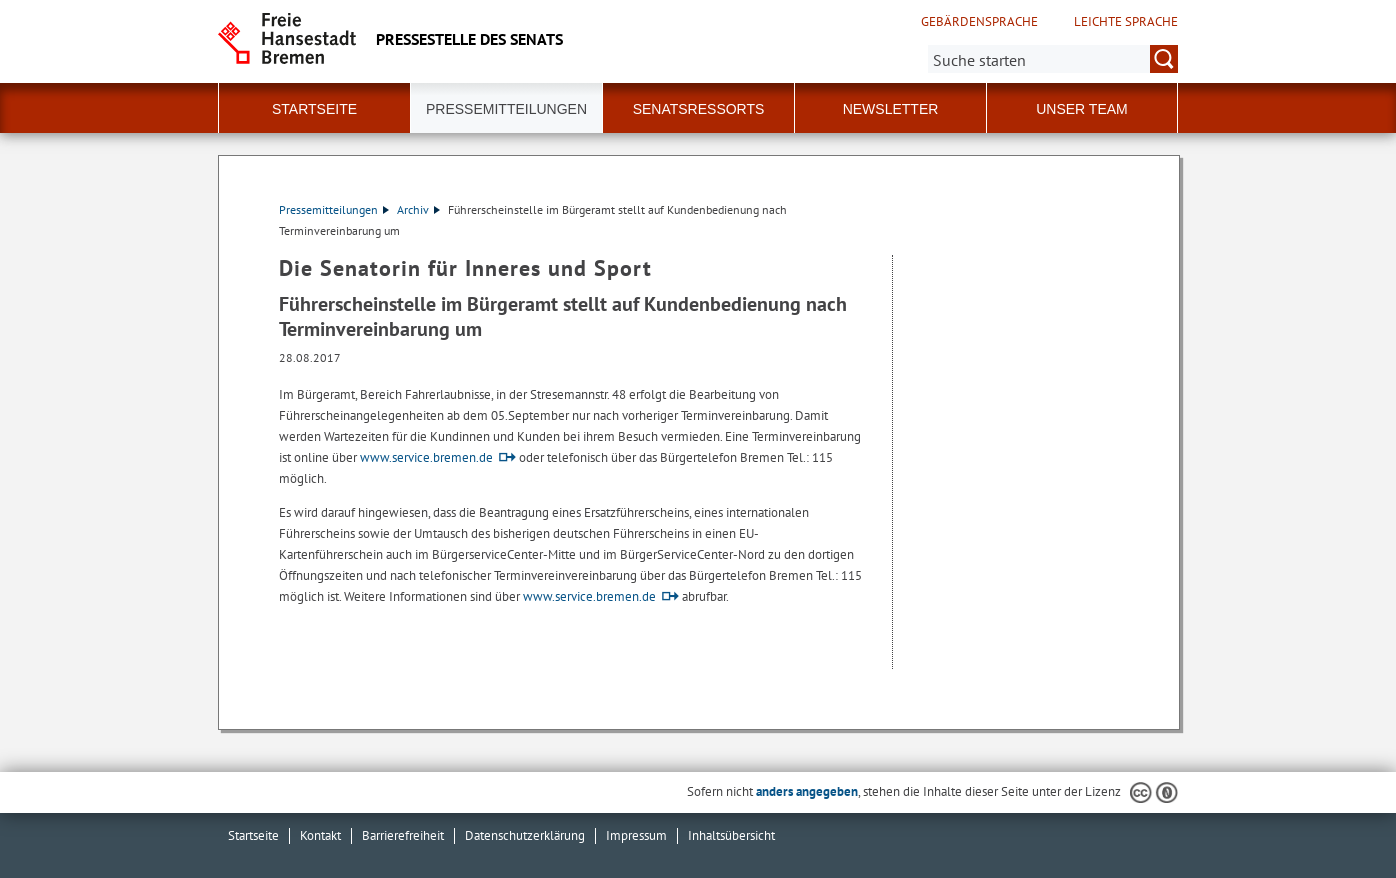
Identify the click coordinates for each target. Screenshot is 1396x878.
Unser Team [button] (1082, 109)
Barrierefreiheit (403, 835)
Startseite (314, 109)
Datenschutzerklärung (525, 835)
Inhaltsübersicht (731, 835)
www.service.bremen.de (426, 457)
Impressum (636, 835)
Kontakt (320, 835)
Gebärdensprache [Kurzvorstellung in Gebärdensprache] (979, 22)
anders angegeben (807, 791)
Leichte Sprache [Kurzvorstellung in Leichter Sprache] (1126, 22)
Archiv (418, 209)
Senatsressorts (699, 109)
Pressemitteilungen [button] (506, 109)
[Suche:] (1053, 59)
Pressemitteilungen (334, 209)
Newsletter (891, 109)
